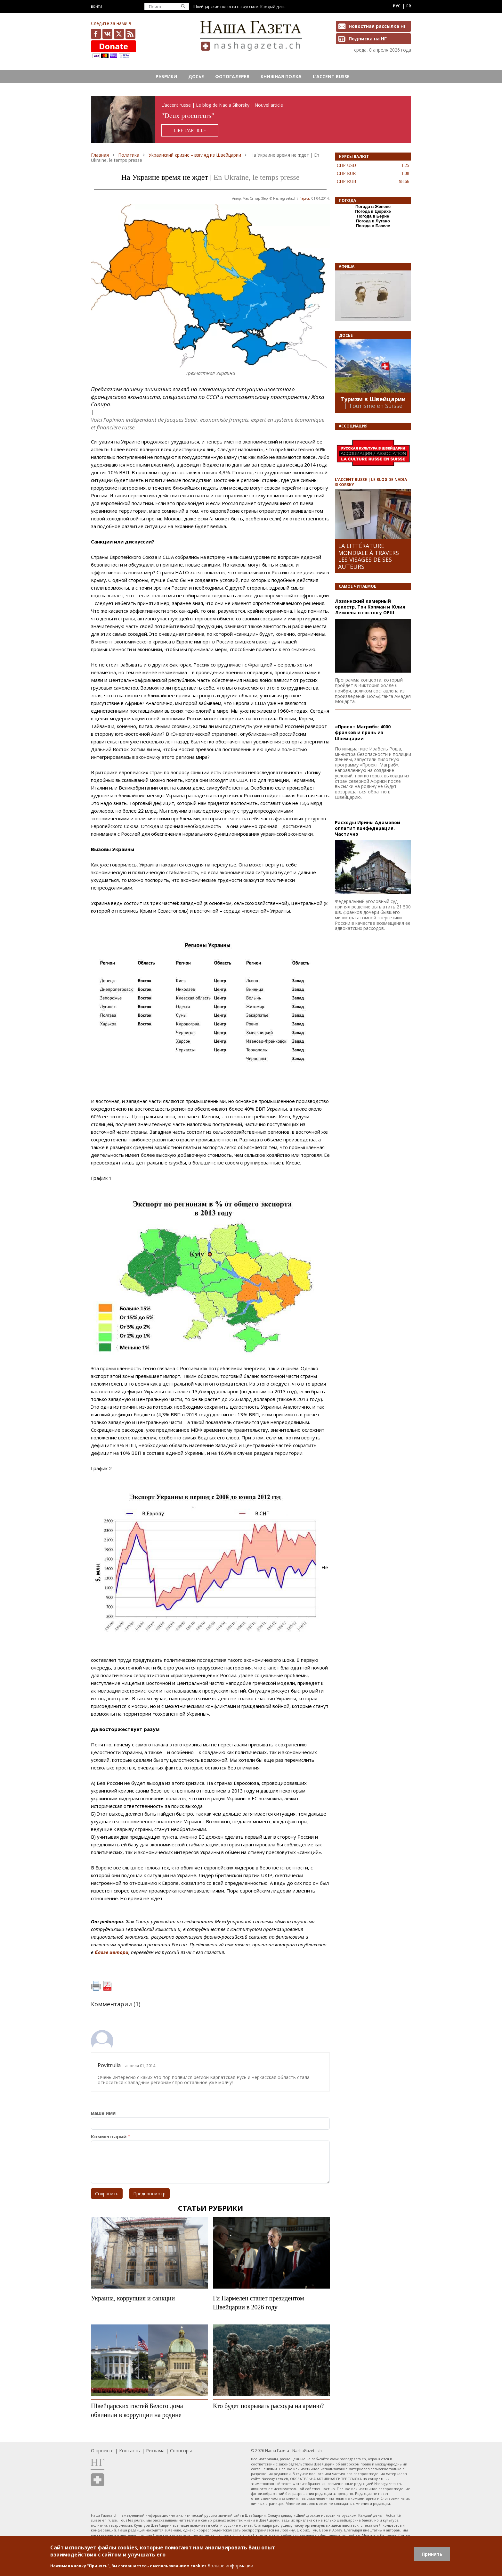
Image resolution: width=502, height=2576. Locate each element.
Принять (432, 2554)
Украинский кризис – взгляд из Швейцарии (195, 155)
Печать (96, 1986)
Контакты (130, 2450)
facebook (96, 34)
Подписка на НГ (368, 39)
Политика (128, 155)
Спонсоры (181, 2450)
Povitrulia (109, 2065)
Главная (100, 155)
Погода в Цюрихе (373, 211)
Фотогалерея (232, 76)
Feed (130, 34)
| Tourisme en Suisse (373, 406)
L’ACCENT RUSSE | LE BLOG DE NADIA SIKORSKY (371, 482)
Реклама (155, 2450)
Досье (196, 76)
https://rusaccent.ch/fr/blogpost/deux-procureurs (251, 119)
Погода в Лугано (373, 221)
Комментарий (108, 2136)
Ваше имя (103, 2113)
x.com (119, 34)
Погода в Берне (373, 216)
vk (107, 34)
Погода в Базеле (373, 225)
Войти (96, 6)
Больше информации (230, 2565)
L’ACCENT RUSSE (331, 76)
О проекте (102, 2450)
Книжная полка (281, 76)
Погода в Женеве (373, 206)
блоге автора (111, 1952)
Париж (304, 198)
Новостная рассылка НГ (377, 26)
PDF (107, 1986)
